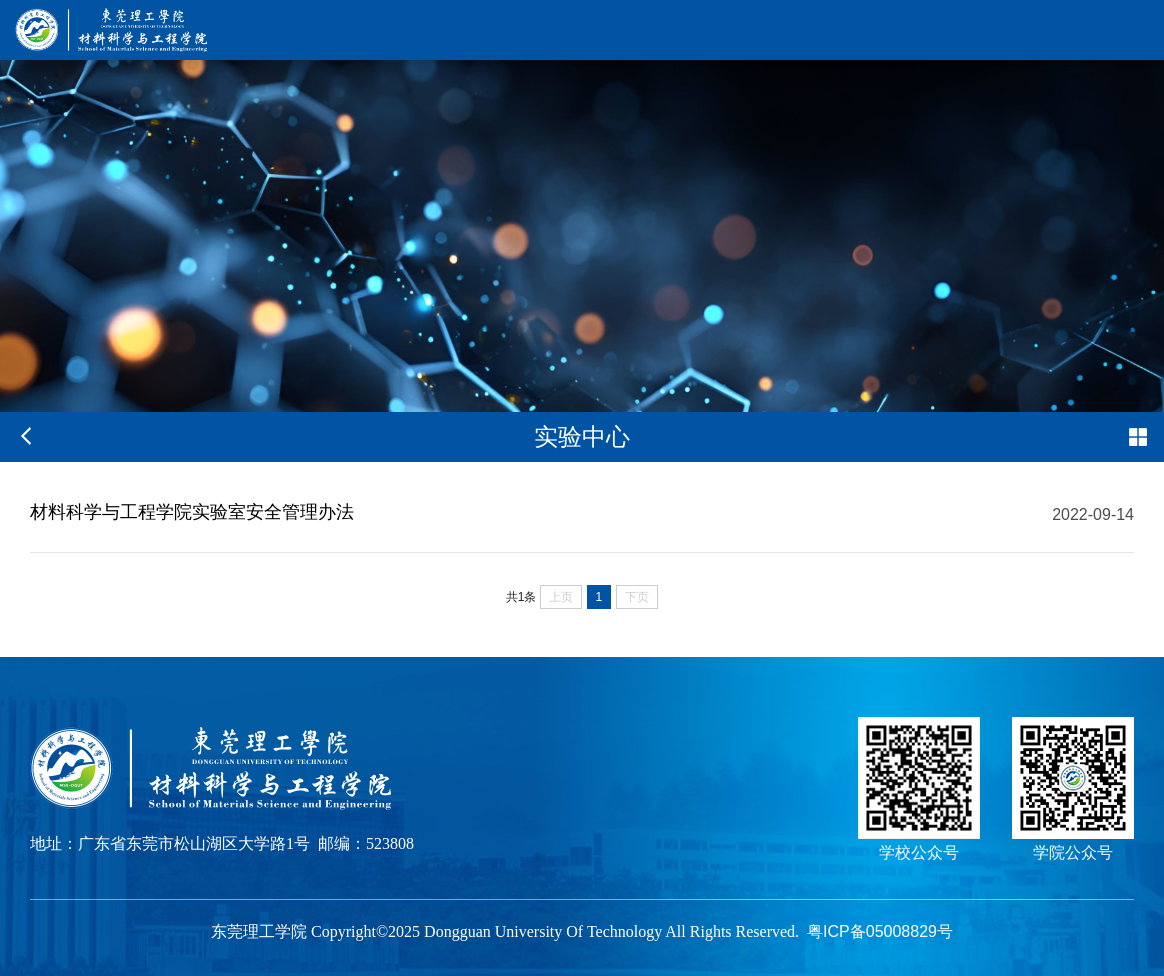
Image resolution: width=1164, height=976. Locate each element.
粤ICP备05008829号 (880, 931)
